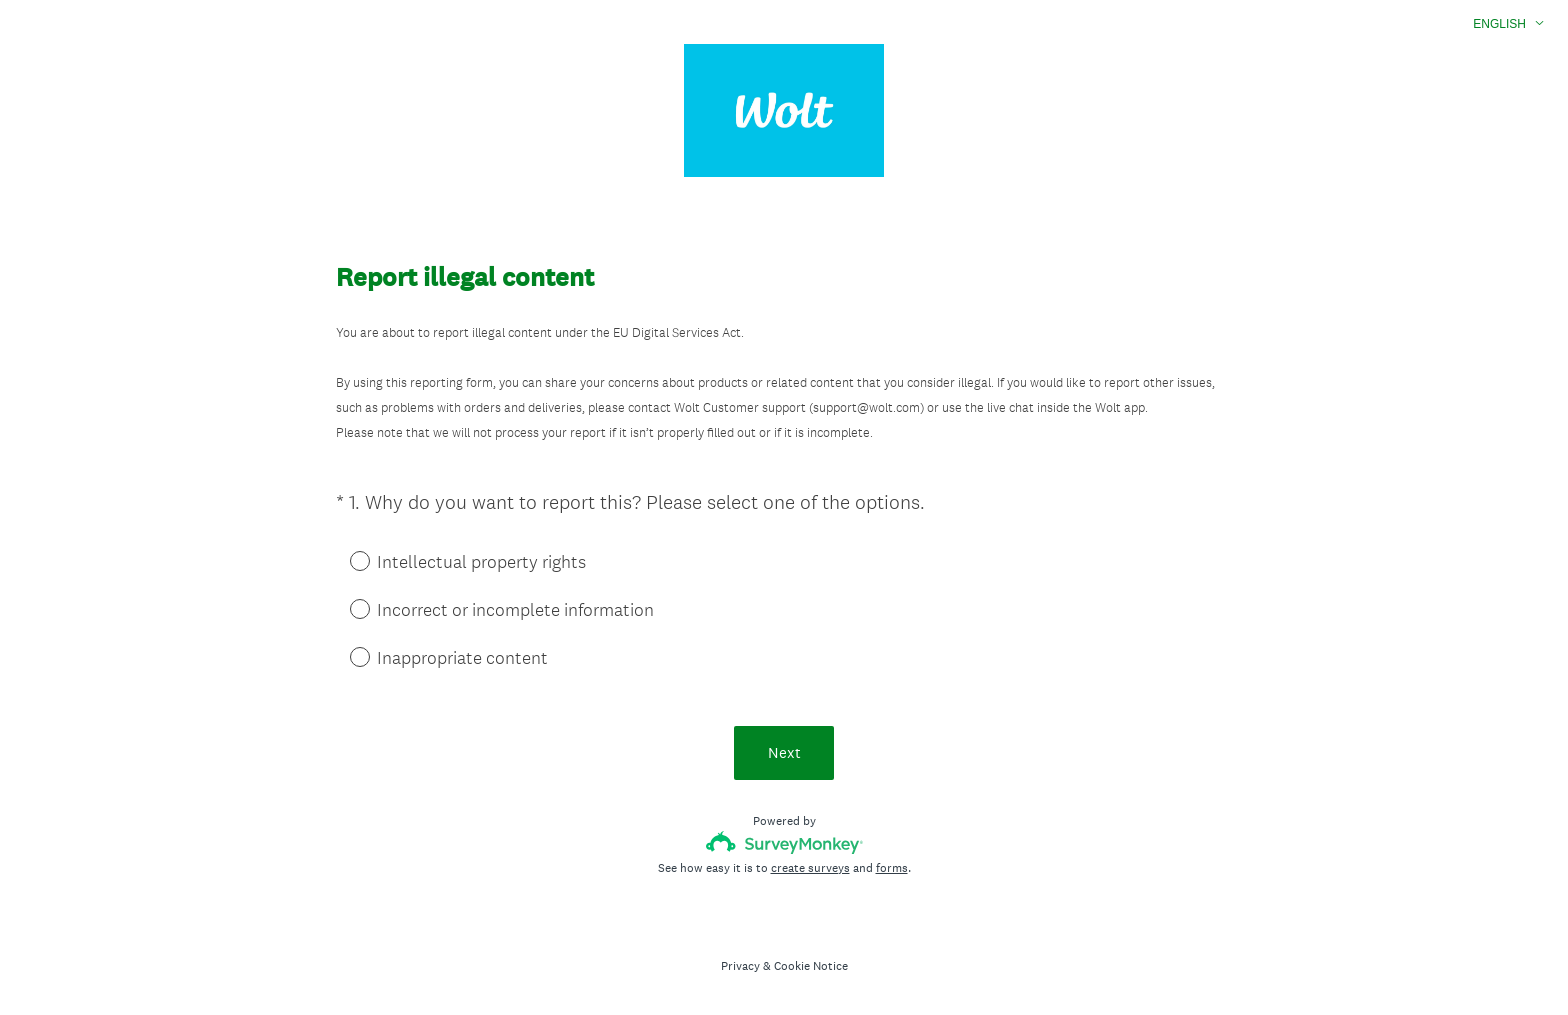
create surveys (810, 868)
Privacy (740, 966)
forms (892, 868)
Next (784, 752)
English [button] (1499, 24)
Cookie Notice (811, 966)
